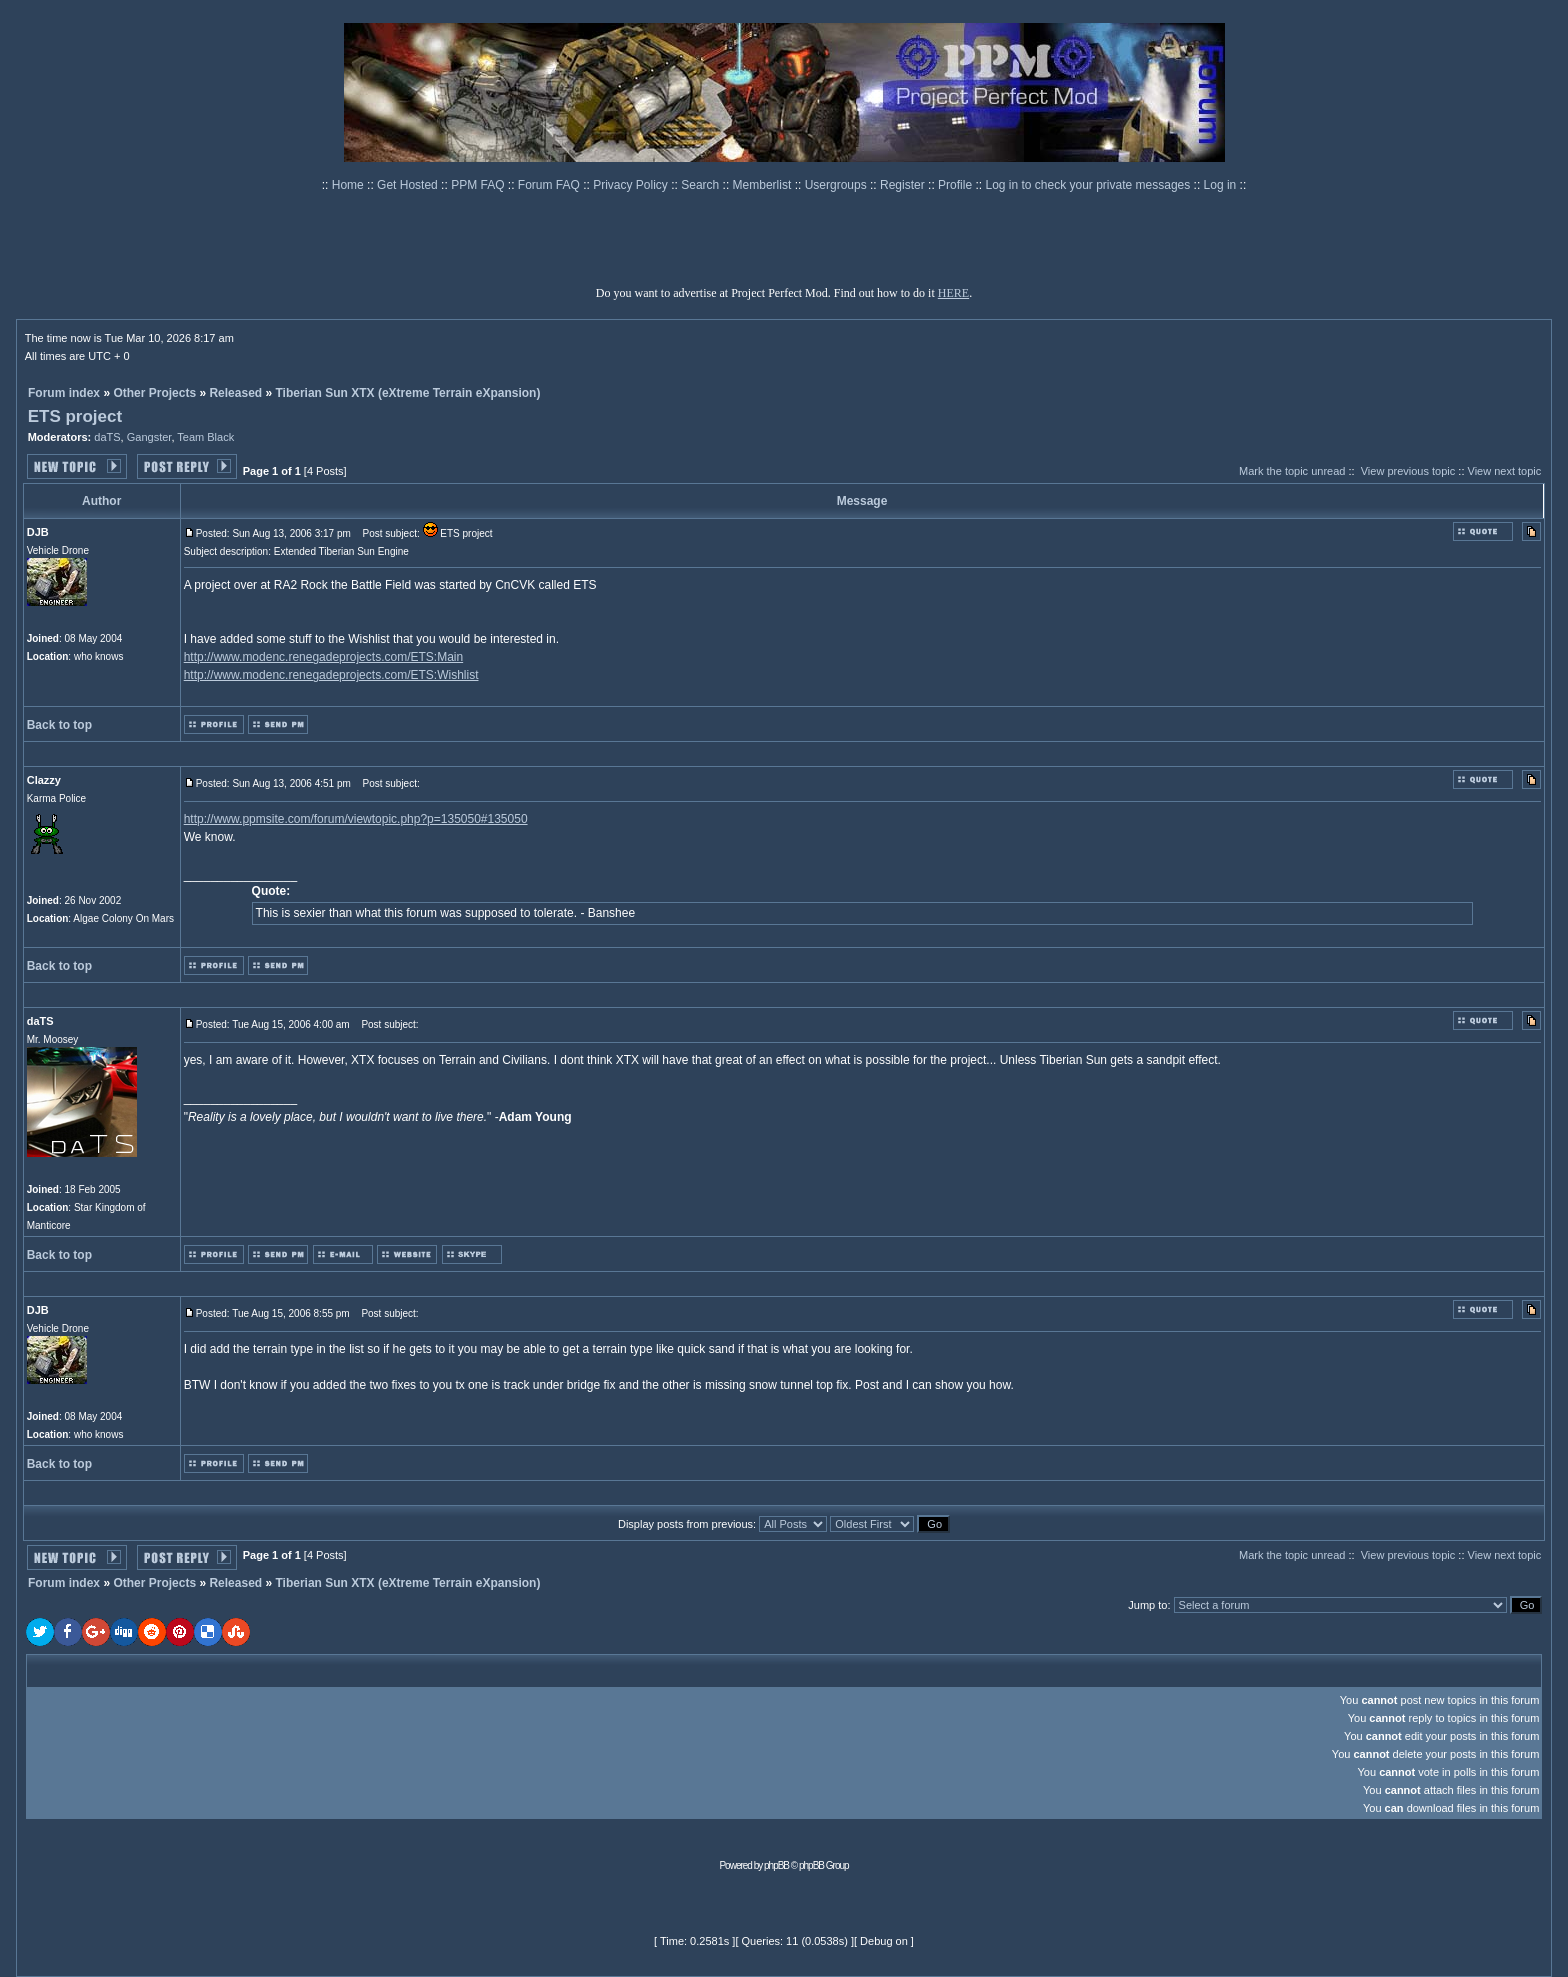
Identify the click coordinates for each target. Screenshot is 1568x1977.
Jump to (1147, 1605)
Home (349, 185)
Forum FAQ (550, 185)
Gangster (149, 437)
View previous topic (1408, 471)
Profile (956, 185)
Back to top (59, 725)
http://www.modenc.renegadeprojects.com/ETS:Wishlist (331, 675)
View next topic (1505, 471)
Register (904, 185)
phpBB (776, 1865)
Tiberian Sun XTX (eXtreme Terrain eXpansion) (407, 393)
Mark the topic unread (1292, 471)
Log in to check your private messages (1089, 185)
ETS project (75, 416)
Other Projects (154, 393)
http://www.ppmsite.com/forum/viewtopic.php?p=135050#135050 (356, 819)
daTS (107, 437)
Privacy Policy (632, 185)
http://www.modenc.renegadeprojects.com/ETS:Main (323, 657)
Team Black (205, 437)
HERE (953, 293)
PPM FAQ (479, 185)
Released (235, 393)
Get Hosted (409, 185)
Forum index (64, 393)
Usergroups (837, 185)
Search (701, 185)
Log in (1220, 185)
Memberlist (764, 185)
